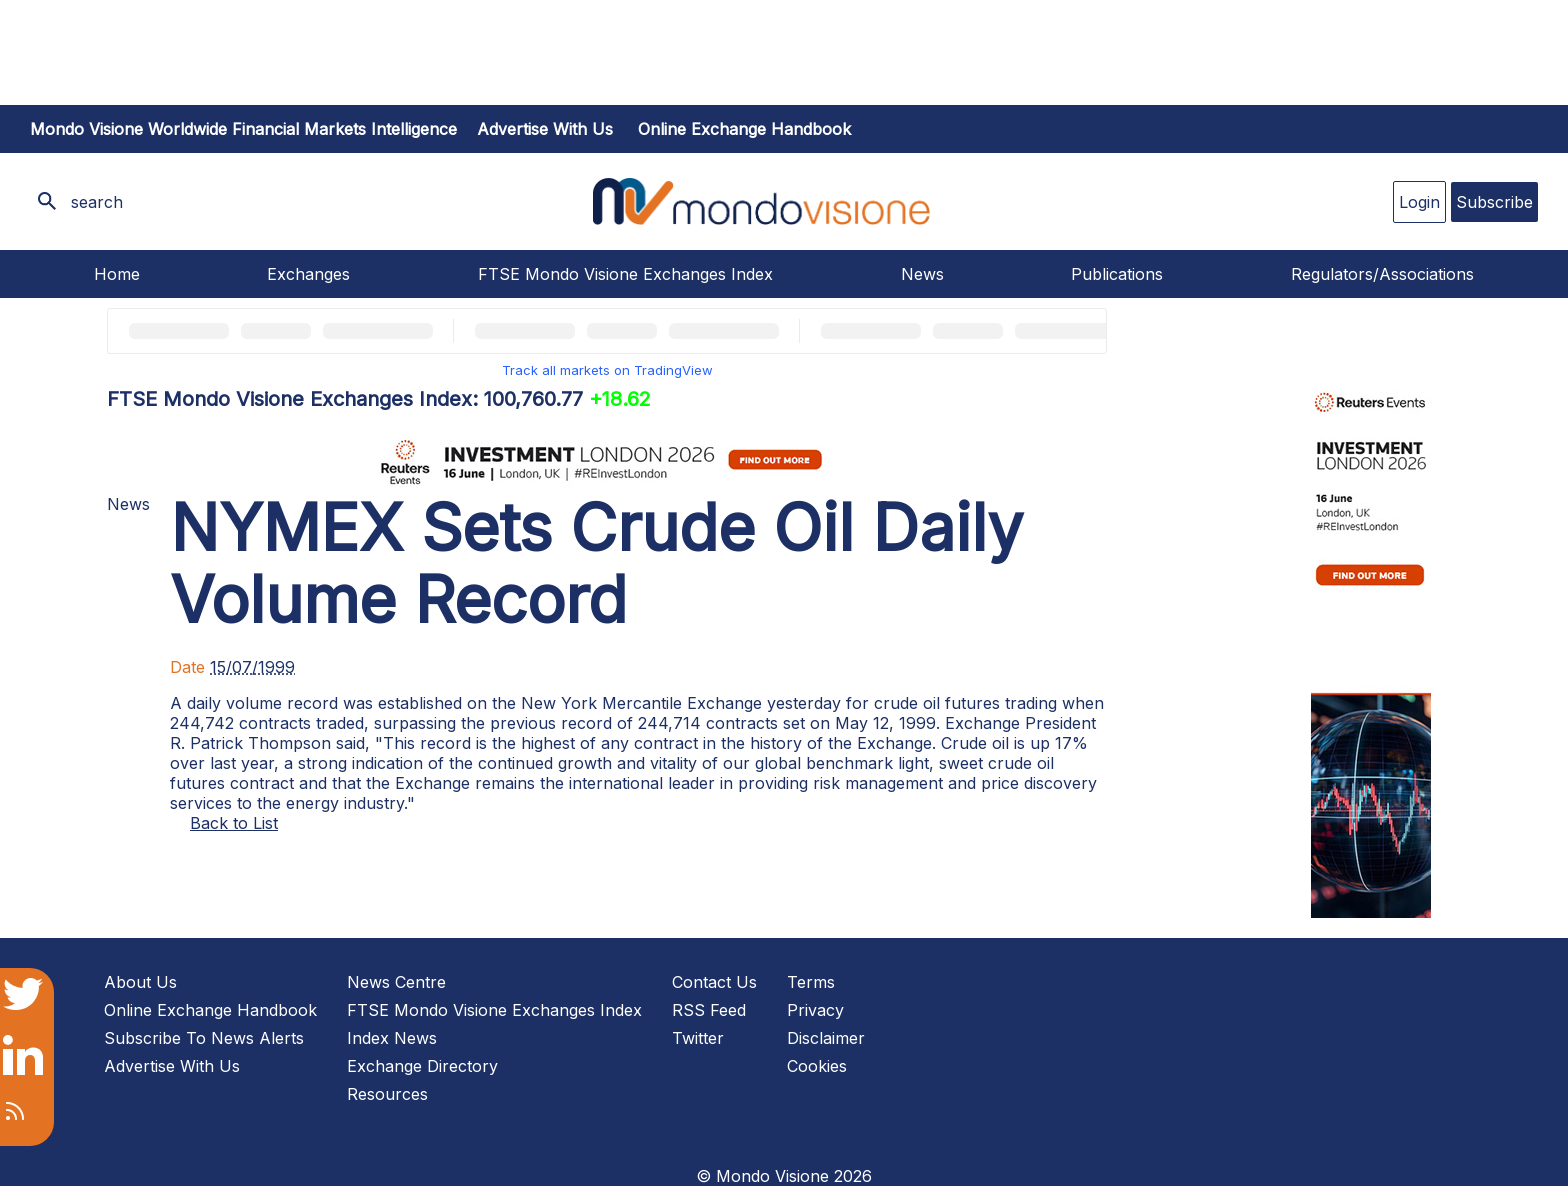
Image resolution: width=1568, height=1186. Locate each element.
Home (117, 274)
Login (1419, 202)
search (97, 202)
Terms (811, 982)
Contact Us (714, 982)
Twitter (698, 1038)
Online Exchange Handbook (744, 129)
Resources (387, 1094)
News (922, 274)
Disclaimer (826, 1038)
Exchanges (308, 274)
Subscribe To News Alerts (204, 1038)
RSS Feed (709, 1010)
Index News (392, 1038)
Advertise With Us (172, 1066)
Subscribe (1494, 202)
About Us (140, 982)
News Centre (396, 982)
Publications (1117, 274)
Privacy (815, 1010)
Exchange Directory (422, 1066)
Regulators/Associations (1382, 274)
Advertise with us (545, 129)
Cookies (817, 1066)
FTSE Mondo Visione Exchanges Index (625, 274)
